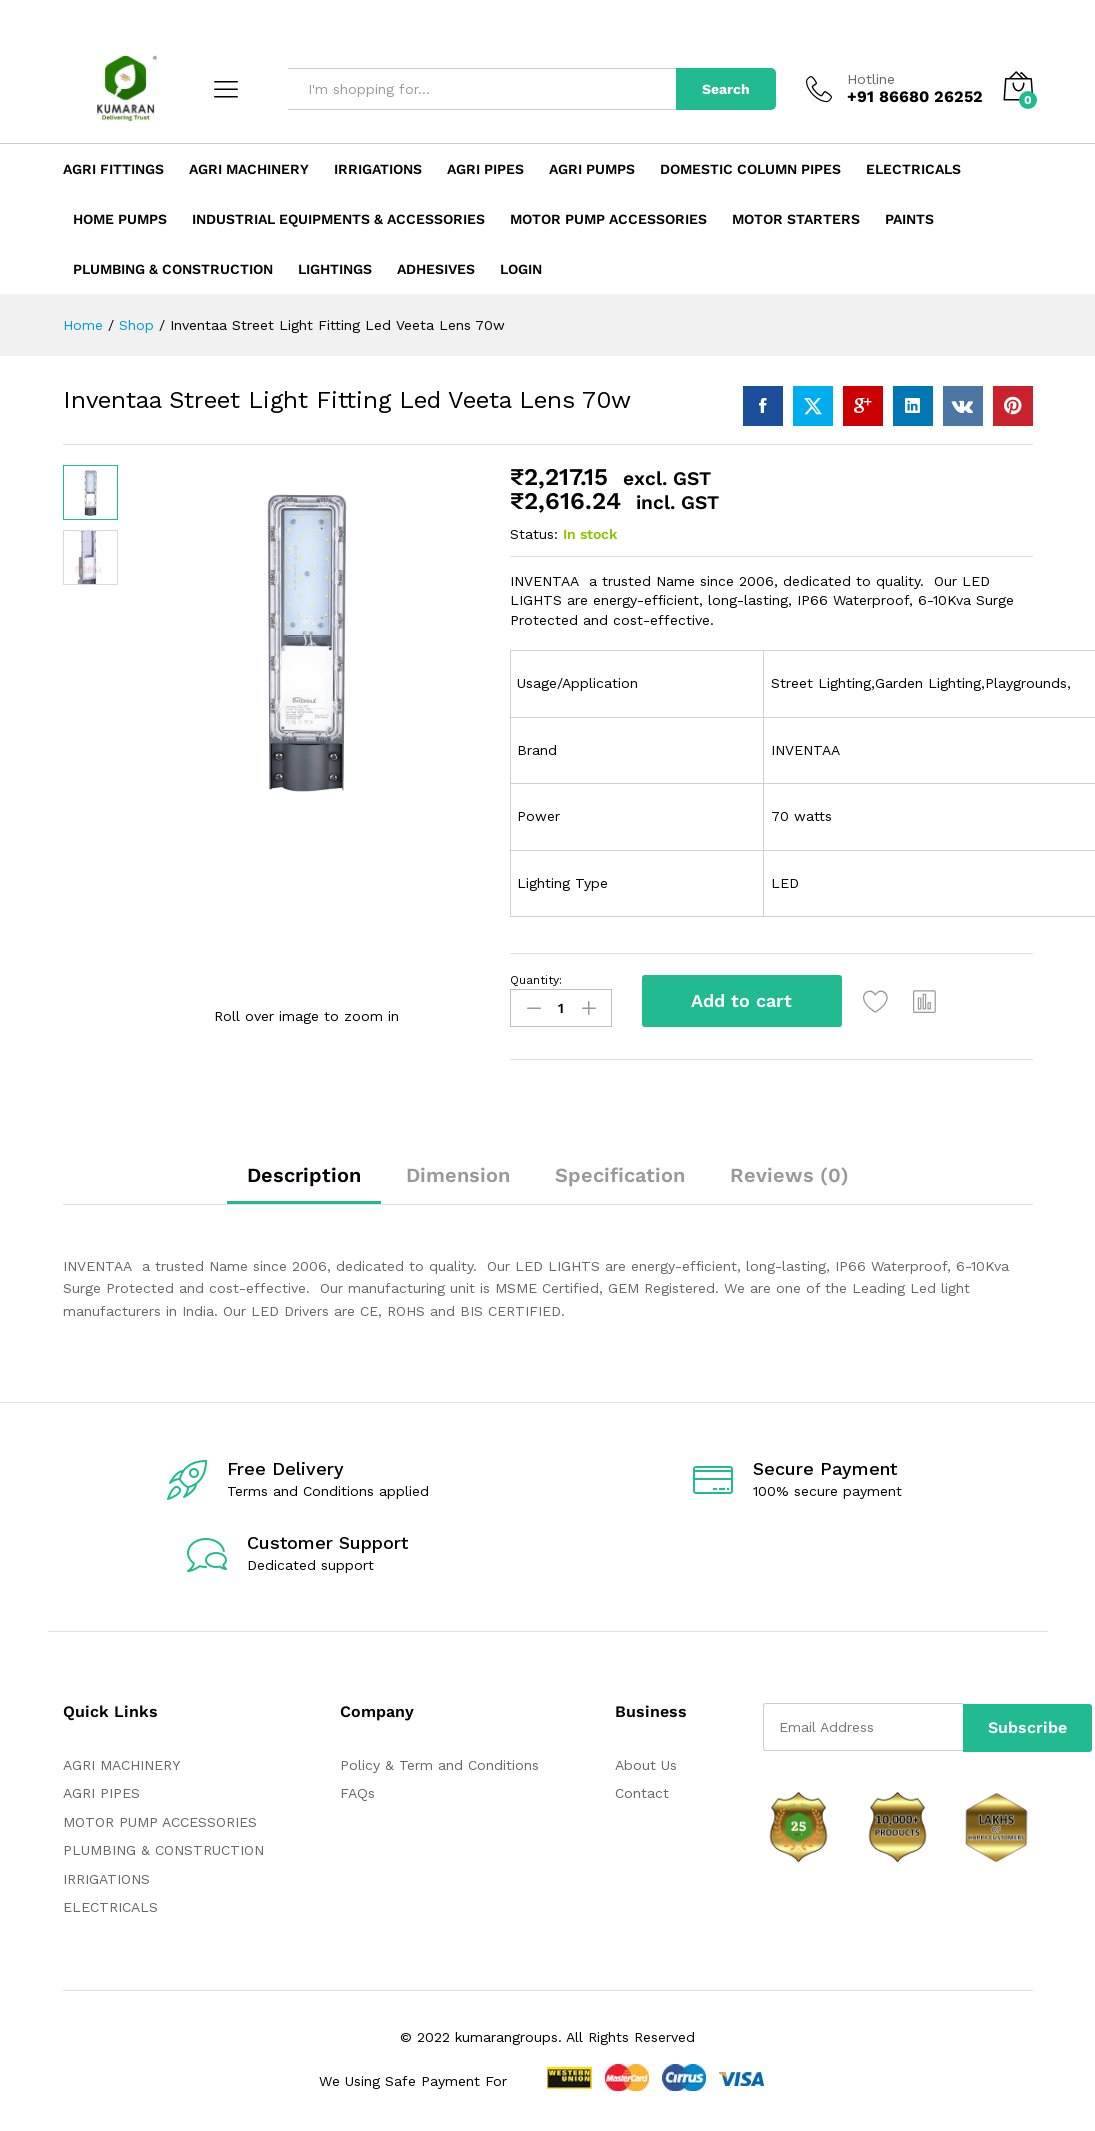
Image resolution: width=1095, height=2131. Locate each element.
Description (304, 1173)
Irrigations (378, 169)
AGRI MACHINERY (121, 1763)
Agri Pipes (485, 169)
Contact (642, 1791)
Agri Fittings (113, 169)
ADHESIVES (436, 269)
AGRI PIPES (101, 1791)
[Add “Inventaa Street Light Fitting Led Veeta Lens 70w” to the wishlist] (879, 1001)
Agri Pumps (592, 169)
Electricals (913, 169)
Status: (534, 534)
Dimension (458, 1173)
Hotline (871, 79)
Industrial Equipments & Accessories (338, 219)
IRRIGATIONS (106, 1877)
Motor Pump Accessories (608, 219)
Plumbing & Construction (173, 269)
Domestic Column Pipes (750, 169)
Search (726, 89)
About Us (646, 1763)
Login (521, 269)
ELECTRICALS (110, 1905)
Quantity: (536, 980)
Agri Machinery (249, 169)
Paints (909, 219)
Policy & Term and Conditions (439, 1763)
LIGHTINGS (335, 269)
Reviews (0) (789, 1173)
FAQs (357, 1791)
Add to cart (741, 1000)
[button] (928, 1001)
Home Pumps (120, 219)
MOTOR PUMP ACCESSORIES (160, 1820)
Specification (620, 1173)
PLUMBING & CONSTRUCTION (163, 1848)
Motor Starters (796, 219)
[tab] (304, 1182)
